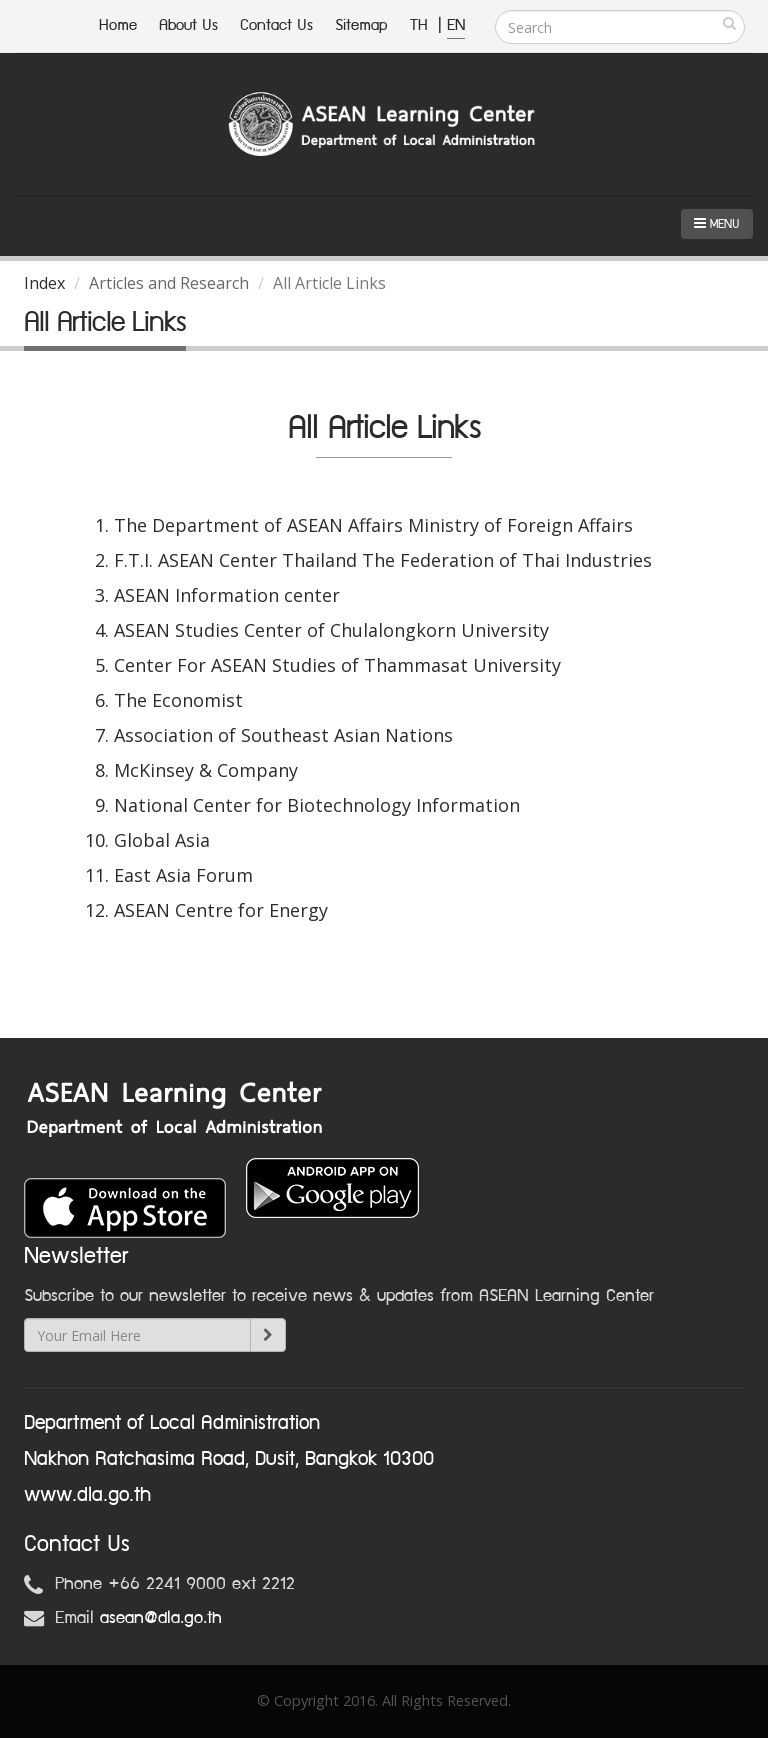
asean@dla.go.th (161, 1618)
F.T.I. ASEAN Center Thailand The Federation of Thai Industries (383, 560)
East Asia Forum (183, 875)
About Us (188, 25)
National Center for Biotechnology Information (317, 805)
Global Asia (162, 840)
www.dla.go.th (87, 1495)
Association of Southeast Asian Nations (283, 735)
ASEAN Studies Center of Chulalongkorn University (331, 630)
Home (118, 25)
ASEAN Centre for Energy (221, 910)
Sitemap (361, 25)
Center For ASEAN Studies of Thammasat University (337, 665)
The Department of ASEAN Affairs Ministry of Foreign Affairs (373, 525)
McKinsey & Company (206, 770)
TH (421, 25)
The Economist (178, 700)
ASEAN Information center (227, 595)
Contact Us (276, 25)
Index (44, 283)
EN (456, 25)
